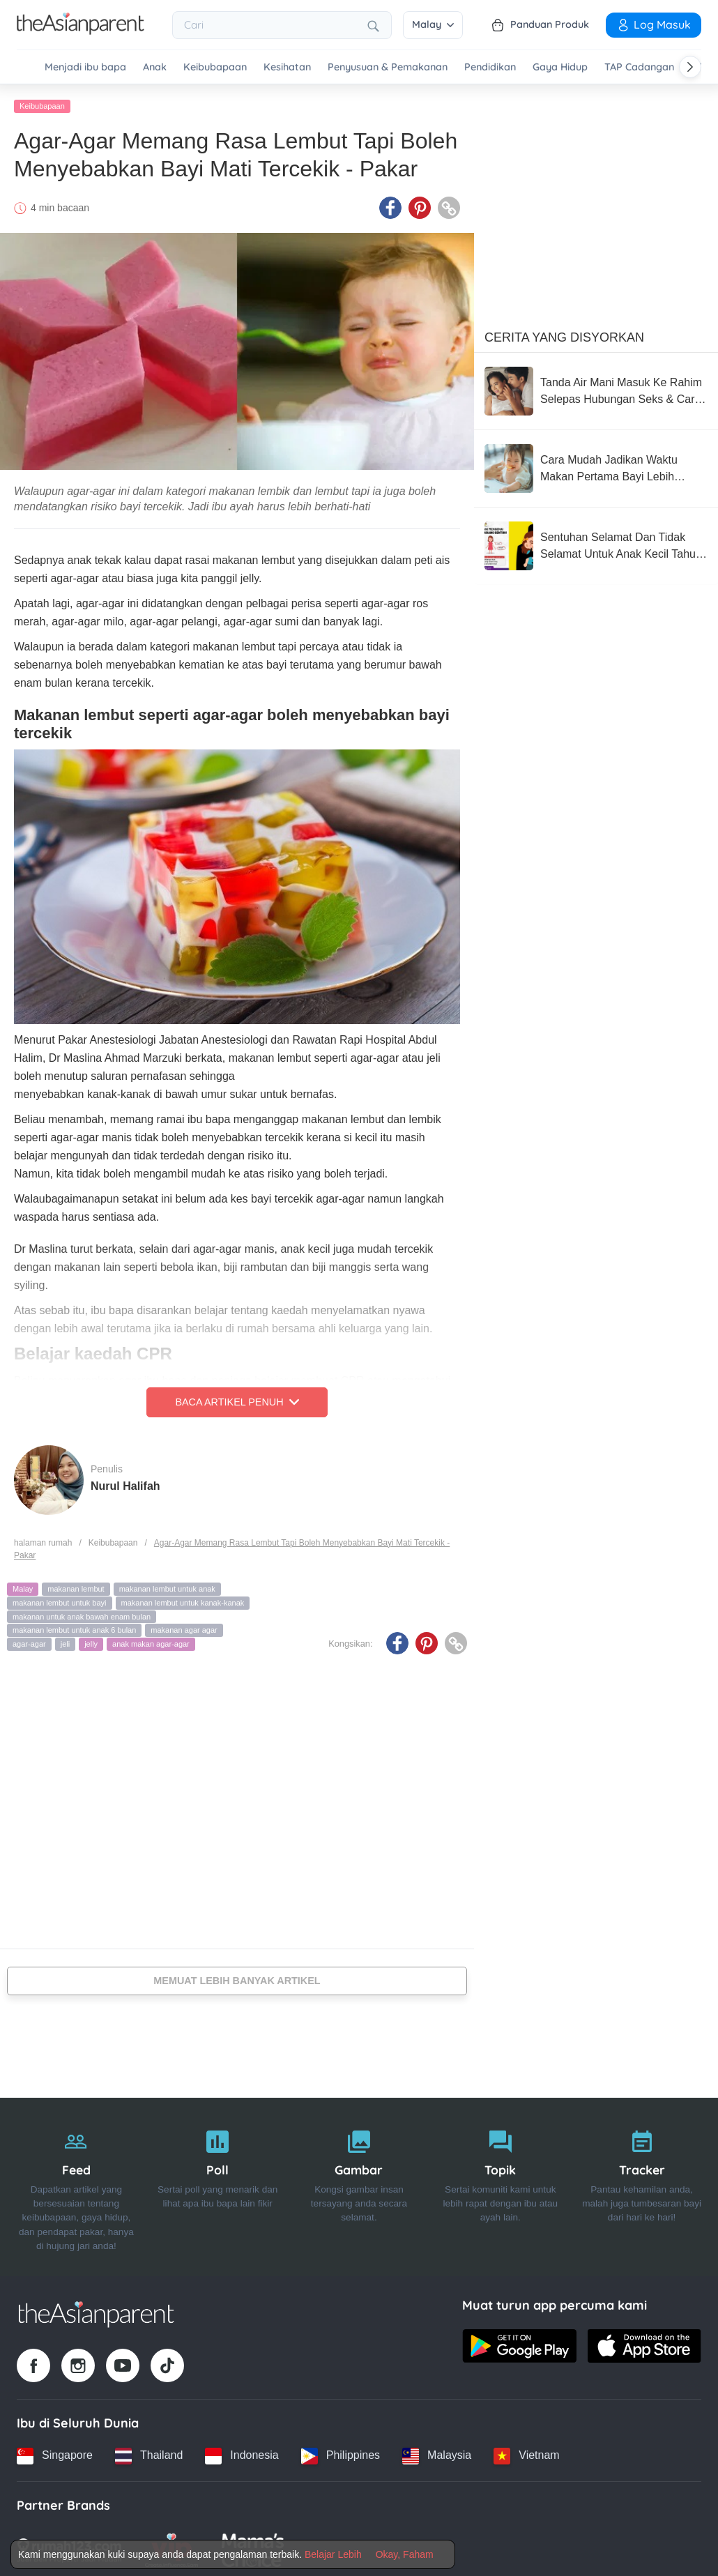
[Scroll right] (690, 67)
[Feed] (76, 2183)
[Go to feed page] (80, 31)
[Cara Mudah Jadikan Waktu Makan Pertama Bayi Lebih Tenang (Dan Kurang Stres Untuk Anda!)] (596, 465)
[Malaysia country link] (436, 2452)
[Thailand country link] (149, 2452)
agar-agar (29, 1640)
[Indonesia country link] (241, 2452)
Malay (433, 24)
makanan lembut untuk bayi (60, 1599)
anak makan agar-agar (151, 1640)
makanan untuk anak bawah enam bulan (82, 1612)
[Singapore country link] (55, 2452)
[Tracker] (641, 2183)
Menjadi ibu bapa (85, 67)
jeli (65, 1640)
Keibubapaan (215, 67)
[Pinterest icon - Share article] (419, 204)
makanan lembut (75, 1585)
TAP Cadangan (639, 67)
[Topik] (500, 2183)
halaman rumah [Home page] (43, 1539)
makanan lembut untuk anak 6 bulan (74, 1626)
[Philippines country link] (340, 2452)
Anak (155, 67)
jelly (91, 1640)
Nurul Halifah (125, 1482)
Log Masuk (653, 24)
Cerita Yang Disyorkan (564, 334)
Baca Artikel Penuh (236, 1398)
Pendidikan (490, 67)
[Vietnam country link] (526, 2452)
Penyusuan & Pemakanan (388, 67)
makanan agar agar (184, 1626)
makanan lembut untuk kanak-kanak (183, 1599)
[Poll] (217, 2183)
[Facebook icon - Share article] (390, 204)
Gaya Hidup (560, 67)
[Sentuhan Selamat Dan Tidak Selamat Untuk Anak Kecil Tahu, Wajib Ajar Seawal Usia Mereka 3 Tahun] (596, 542)
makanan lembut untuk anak (167, 1585)
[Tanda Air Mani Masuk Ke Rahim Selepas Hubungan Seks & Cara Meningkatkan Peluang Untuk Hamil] (596, 387)
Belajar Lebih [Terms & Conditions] (333, 2554)
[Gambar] (359, 2183)
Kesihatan (287, 67)
